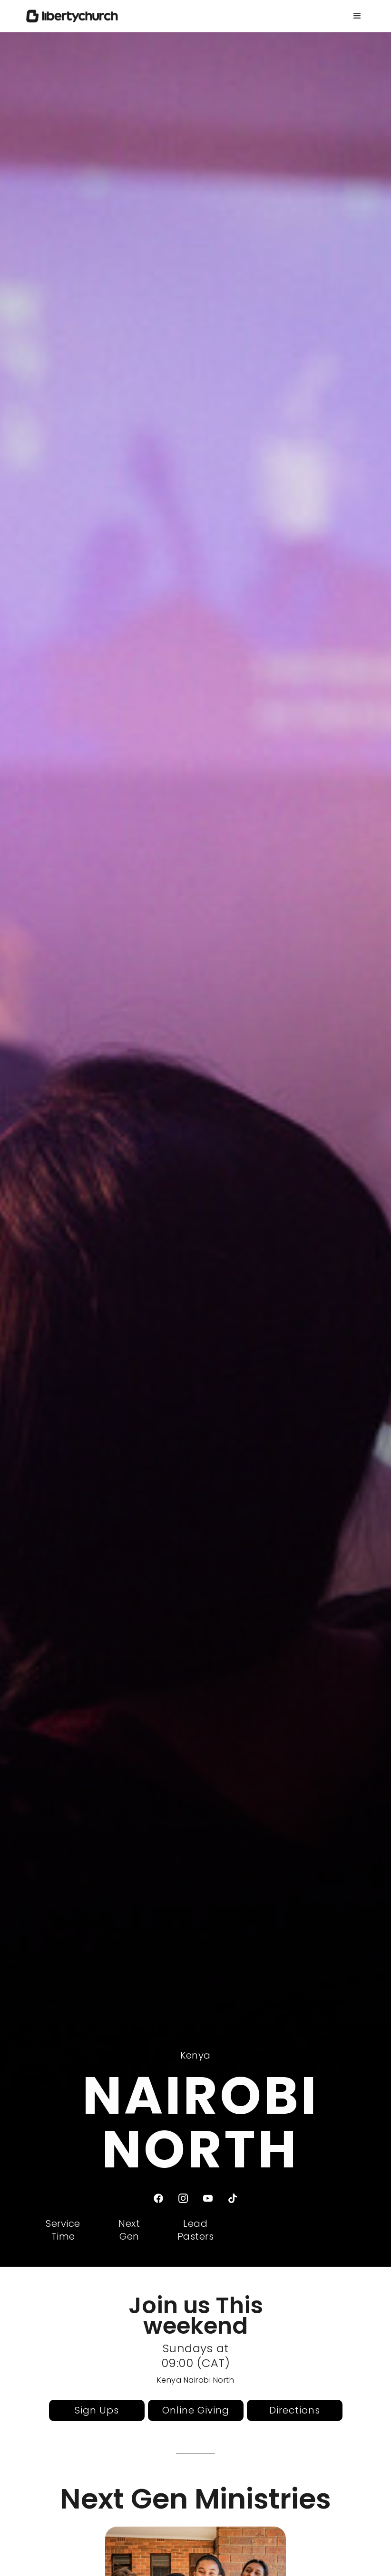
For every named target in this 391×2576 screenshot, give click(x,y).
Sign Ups (97, 2410)
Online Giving (195, 2410)
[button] (357, 16)
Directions (294, 2410)
